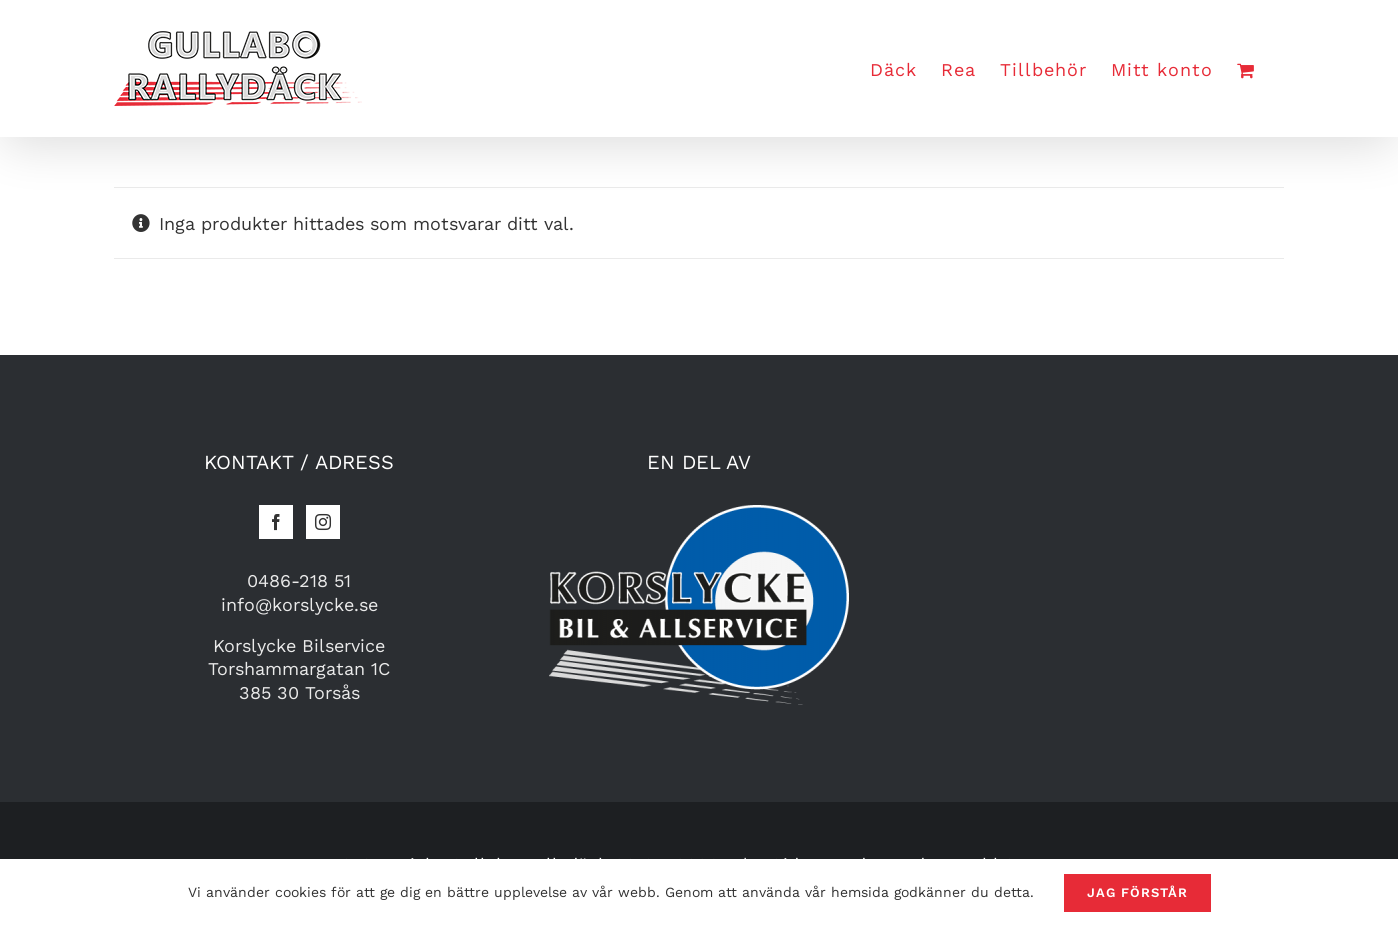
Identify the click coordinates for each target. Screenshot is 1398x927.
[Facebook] (276, 522)
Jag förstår (1137, 892)
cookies (300, 892)
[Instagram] (323, 522)
